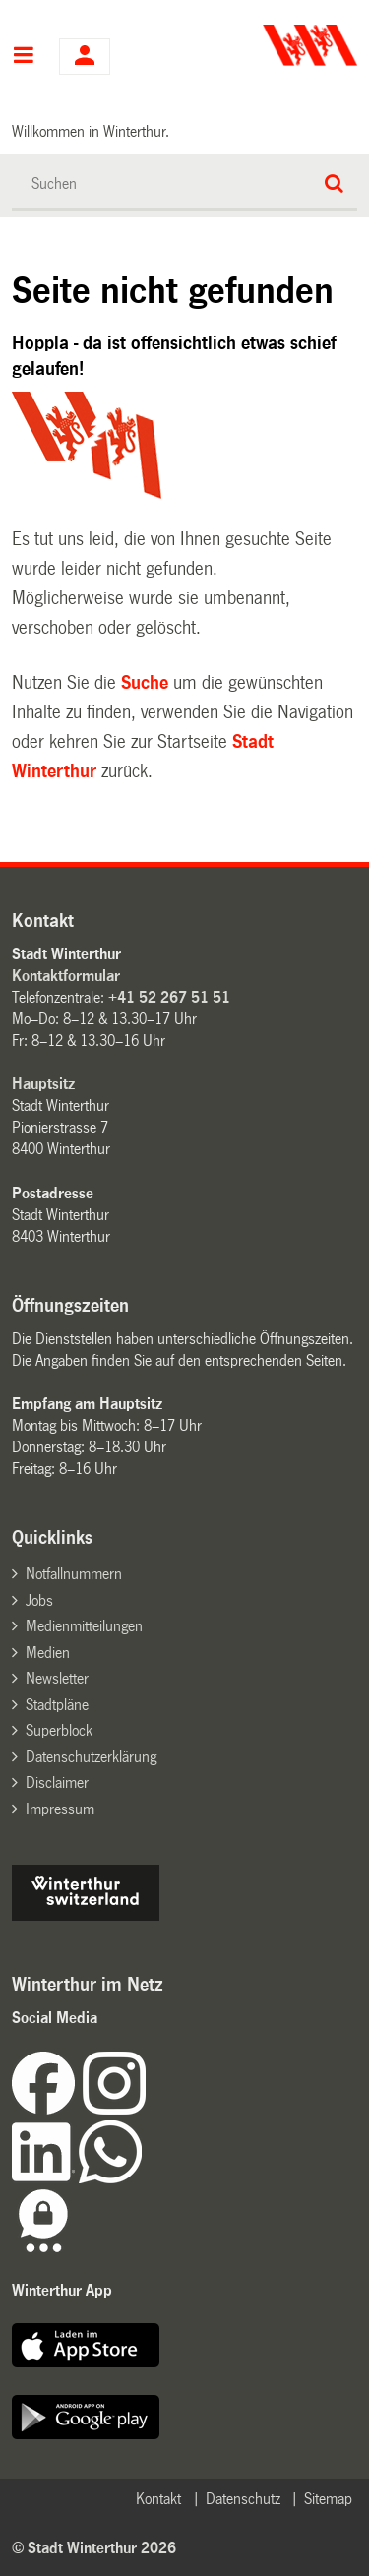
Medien (48, 1652)
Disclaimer (57, 1782)
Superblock (59, 1730)
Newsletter (57, 1678)
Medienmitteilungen (84, 1626)
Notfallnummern (74, 1573)
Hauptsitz (43, 1083)
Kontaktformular (66, 975)
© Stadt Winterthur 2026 (94, 2548)
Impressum (60, 1809)
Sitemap (328, 2498)
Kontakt (158, 2498)
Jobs (39, 1600)
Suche (144, 683)
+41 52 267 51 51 (169, 997)
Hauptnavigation (23, 57)
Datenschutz (243, 2498)
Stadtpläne (57, 1704)
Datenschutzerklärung (91, 1756)
